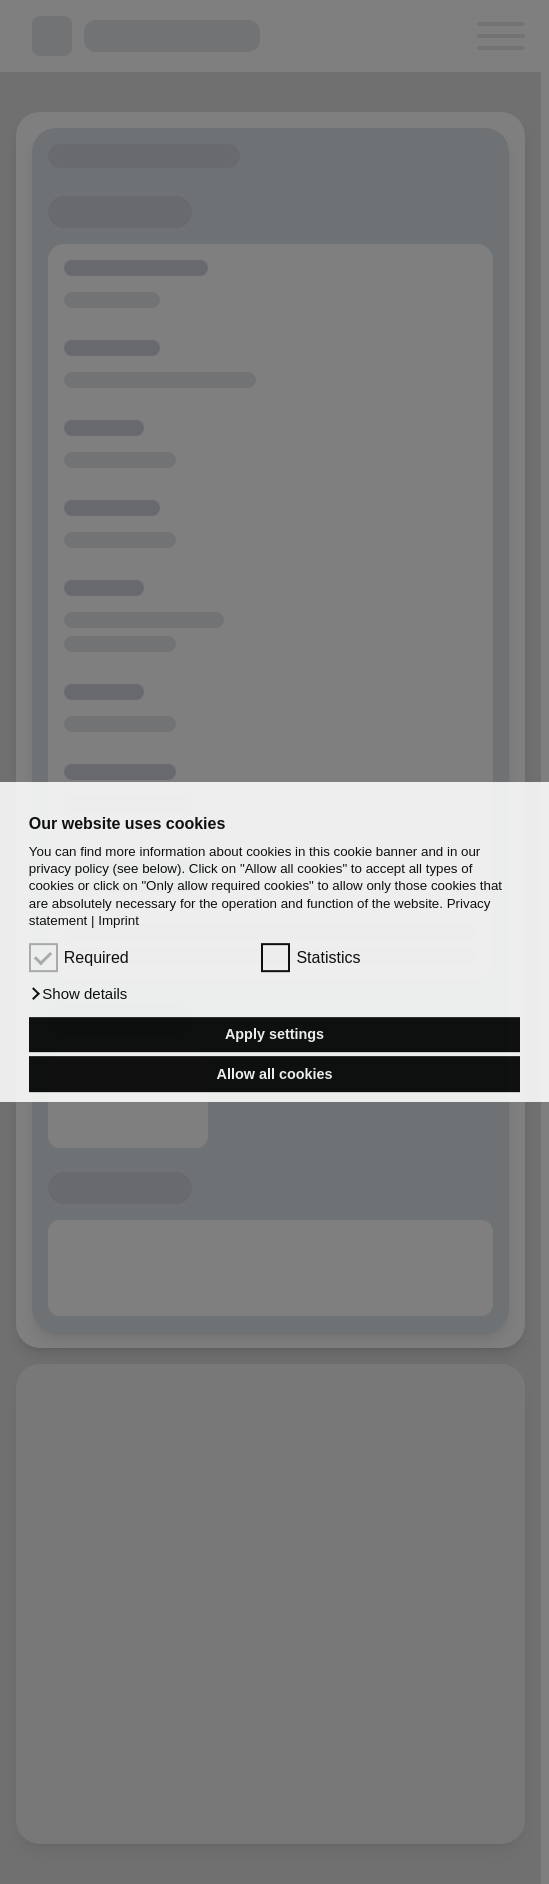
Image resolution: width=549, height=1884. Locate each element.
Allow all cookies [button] (275, 1074)
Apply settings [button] (274, 1035)
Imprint (118, 920)
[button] (78, 994)
